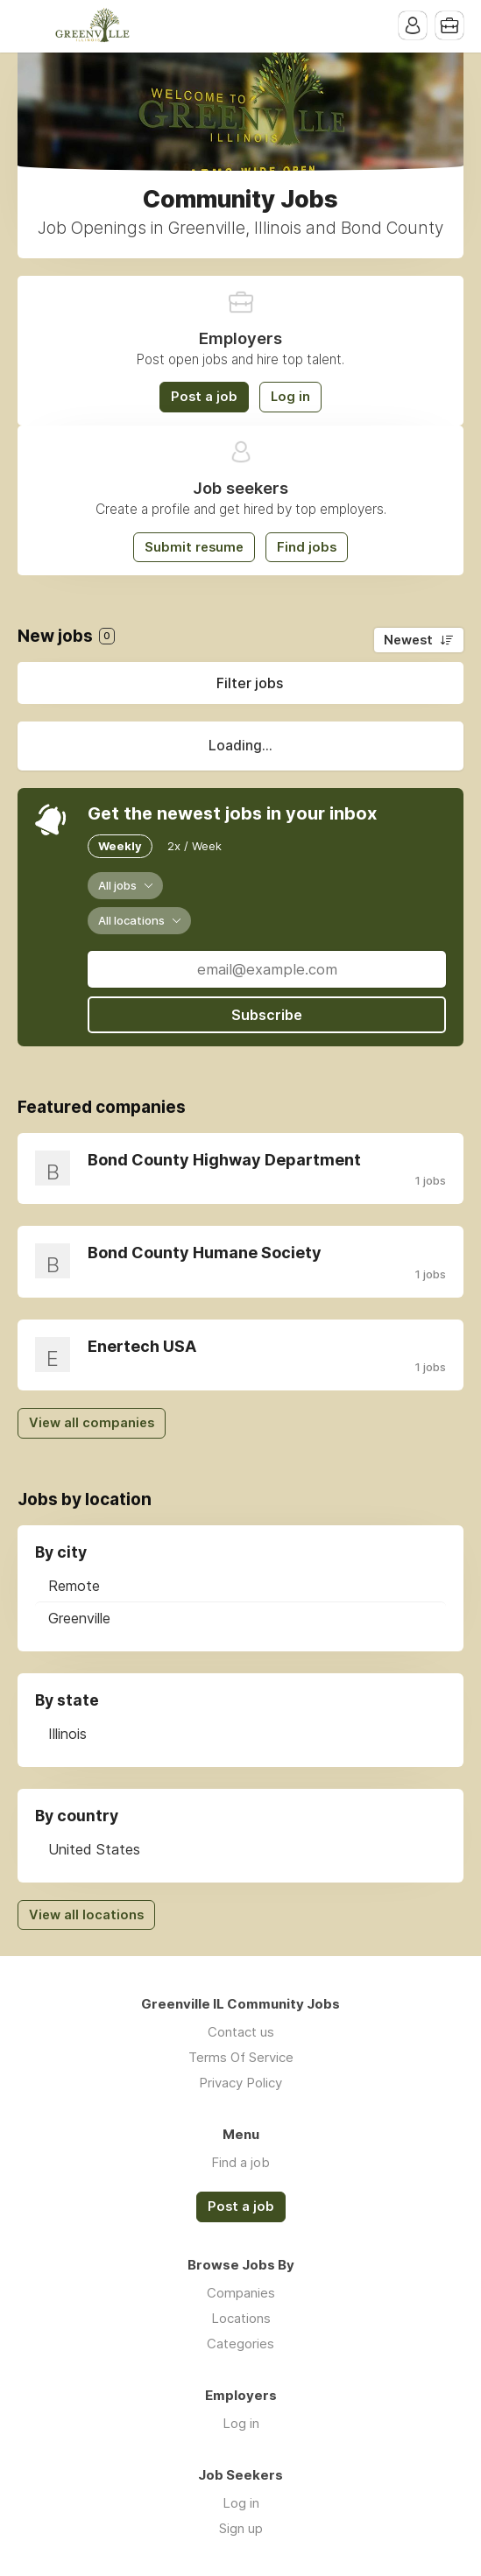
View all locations (86, 1915)
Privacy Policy (240, 2082)
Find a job (240, 2162)
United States (94, 1849)
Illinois (67, 1733)
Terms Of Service (241, 2057)
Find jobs (306, 547)
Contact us (241, 2031)
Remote (74, 1585)
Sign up (241, 2528)
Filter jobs (249, 683)
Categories (240, 2343)
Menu (31, 26)
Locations (241, 2318)
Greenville (79, 1618)
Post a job (204, 397)
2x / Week (194, 846)
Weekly (120, 846)
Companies (241, 2292)
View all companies (91, 1423)
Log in (290, 397)
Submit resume (194, 547)
